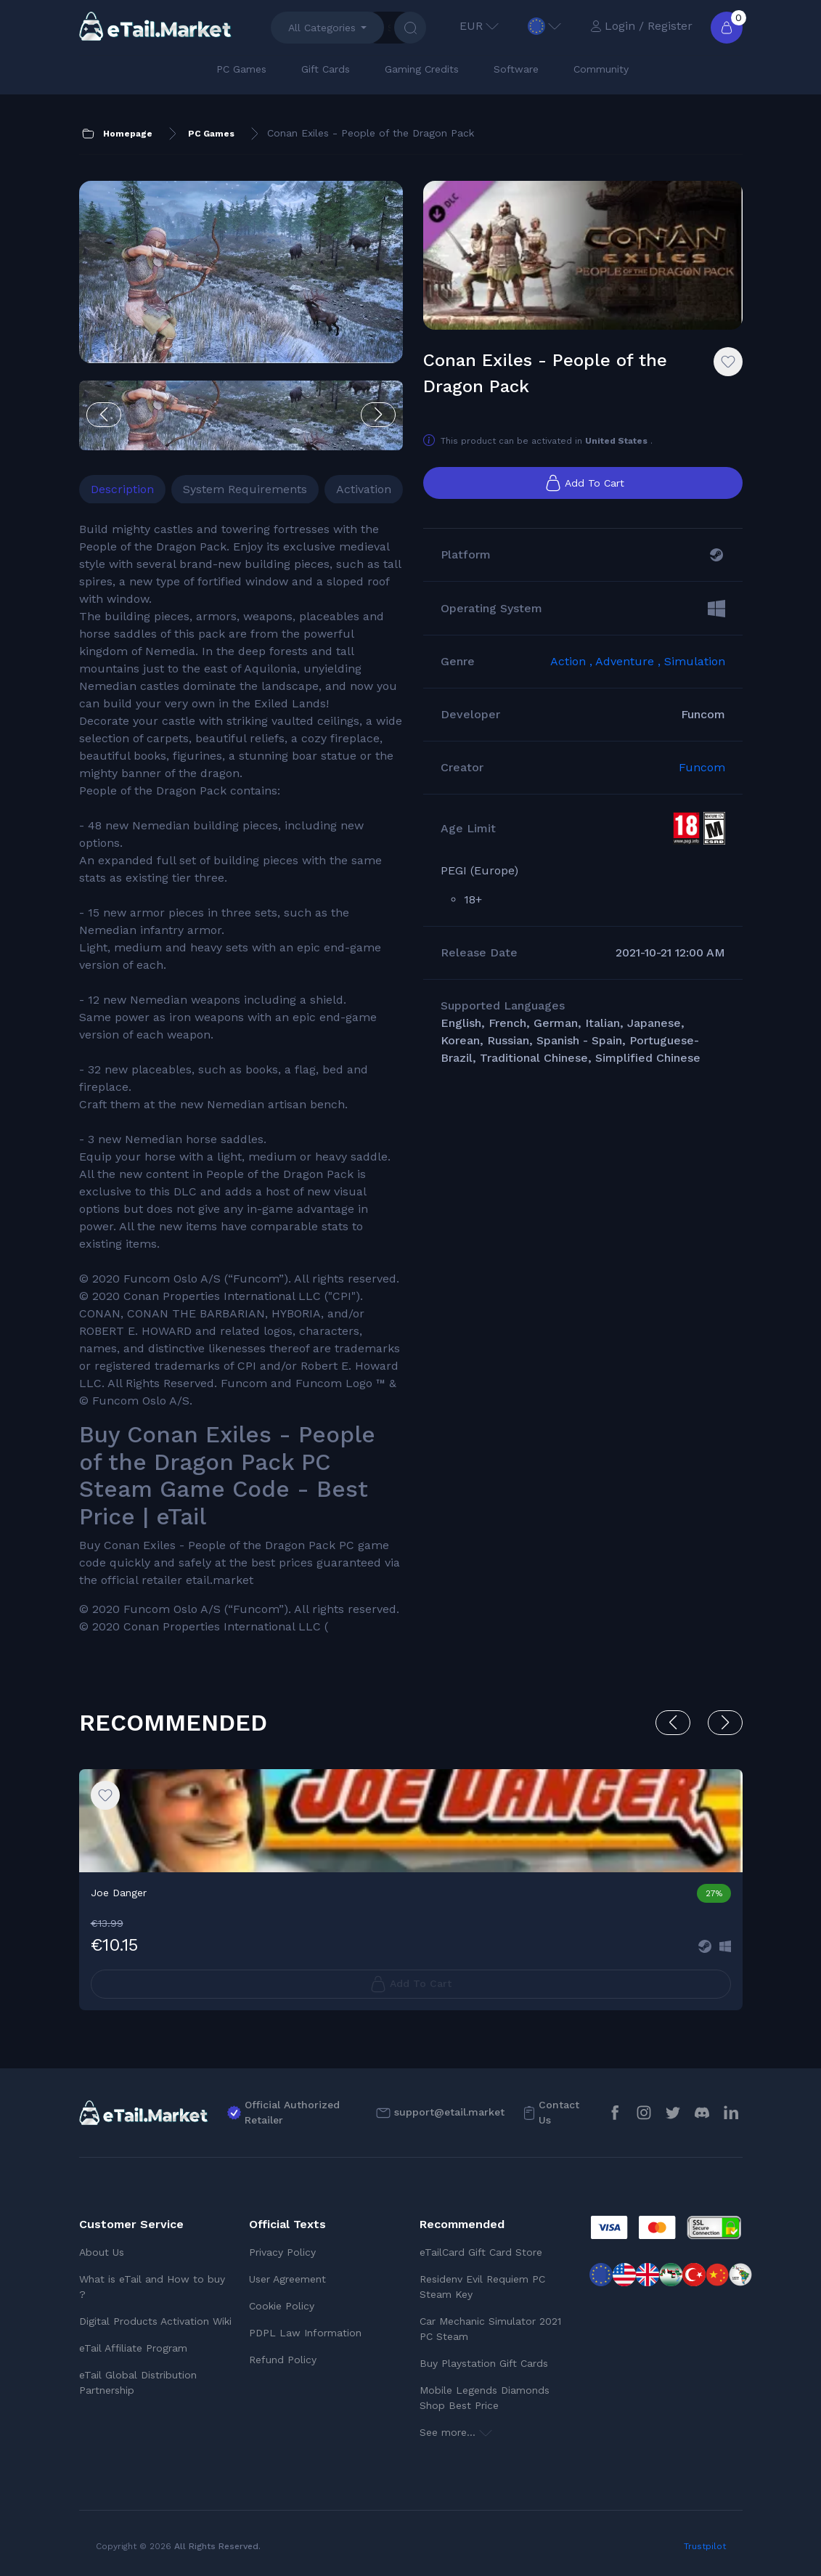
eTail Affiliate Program (133, 2348)
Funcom (702, 767)
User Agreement (287, 2279)
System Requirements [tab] (245, 489)
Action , (572, 661)
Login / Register (641, 26)
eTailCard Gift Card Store (481, 2252)
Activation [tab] (363, 489)
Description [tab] (122, 489)
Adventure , (629, 661)
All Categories (322, 27)
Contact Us (559, 2112)
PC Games (241, 69)
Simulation (694, 661)
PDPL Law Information (305, 2333)
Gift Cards (325, 69)
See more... (456, 2432)
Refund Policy (282, 2359)
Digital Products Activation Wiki (155, 2321)
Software (516, 69)
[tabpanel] (241, 1078)
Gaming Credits (422, 69)
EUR (479, 26)
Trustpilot (705, 2546)
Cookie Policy (281, 2306)
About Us (101, 2252)
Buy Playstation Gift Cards (484, 2363)
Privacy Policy (282, 2252)
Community (601, 69)
